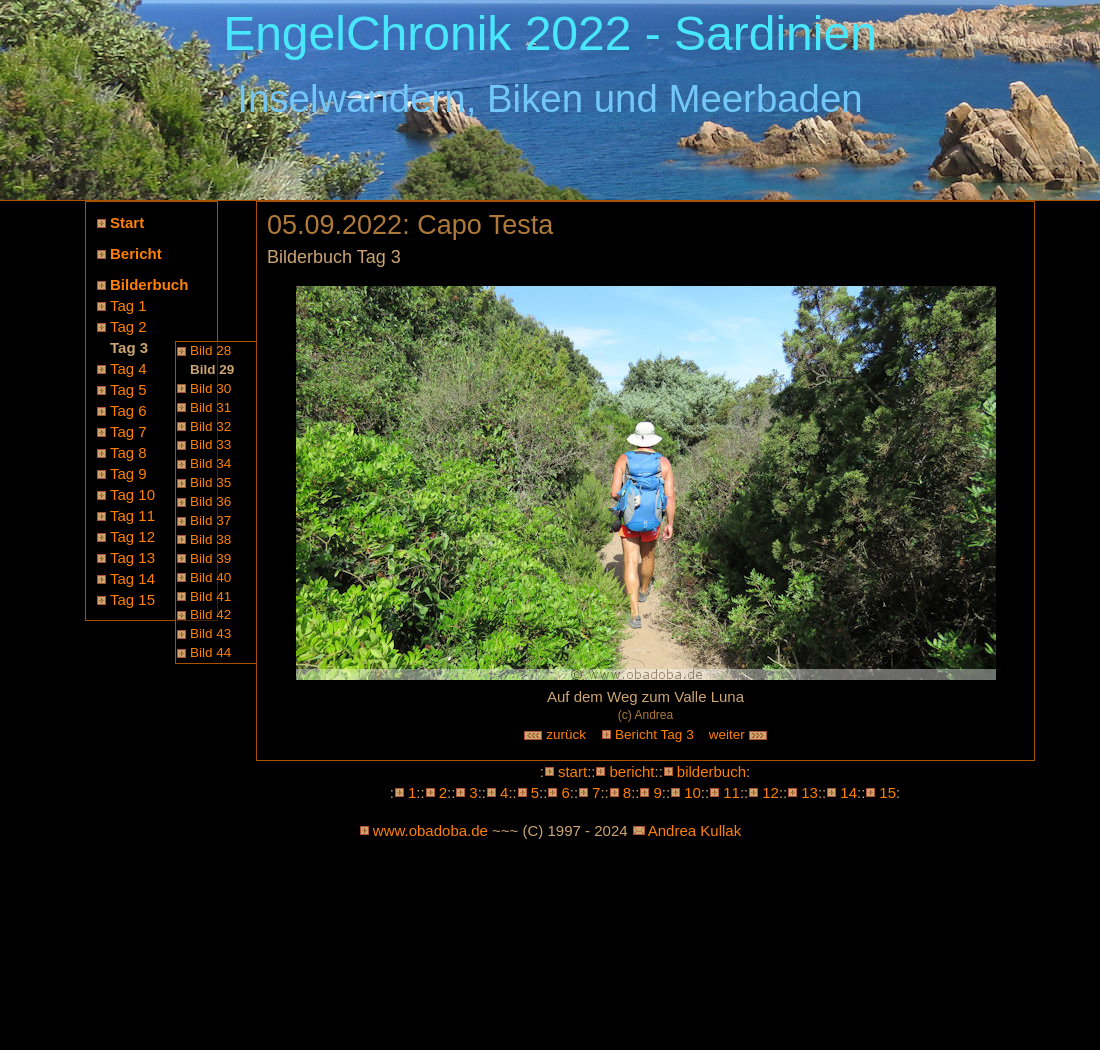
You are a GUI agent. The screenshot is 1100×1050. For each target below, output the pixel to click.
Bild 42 (210, 614)
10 (692, 792)
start (572, 771)
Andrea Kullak (694, 830)
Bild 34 (210, 463)
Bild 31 (210, 407)
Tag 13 (132, 557)
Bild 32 (210, 426)
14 (848, 792)
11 (731, 792)
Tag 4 (128, 368)
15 (887, 792)
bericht (631, 771)
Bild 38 (210, 539)
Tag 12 (132, 536)
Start (127, 222)
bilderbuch (711, 771)
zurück (555, 734)
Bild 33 (210, 444)
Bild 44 (210, 652)
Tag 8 (128, 452)
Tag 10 (132, 494)
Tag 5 (128, 389)
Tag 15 (132, 599)
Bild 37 (210, 520)
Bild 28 (210, 350)
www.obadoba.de (430, 830)
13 (809, 792)
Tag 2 (128, 326)
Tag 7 (128, 431)
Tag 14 (132, 578)
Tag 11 (132, 515)
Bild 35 (210, 482)
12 (770, 792)
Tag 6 (128, 410)
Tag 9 (128, 473)
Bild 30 (210, 388)
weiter (739, 734)
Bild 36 (210, 501)
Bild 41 (210, 596)
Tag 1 (128, 305)
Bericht (136, 253)
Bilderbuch (149, 284)
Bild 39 (210, 558)
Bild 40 (210, 577)
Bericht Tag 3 (654, 734)
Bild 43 (210, 633)
